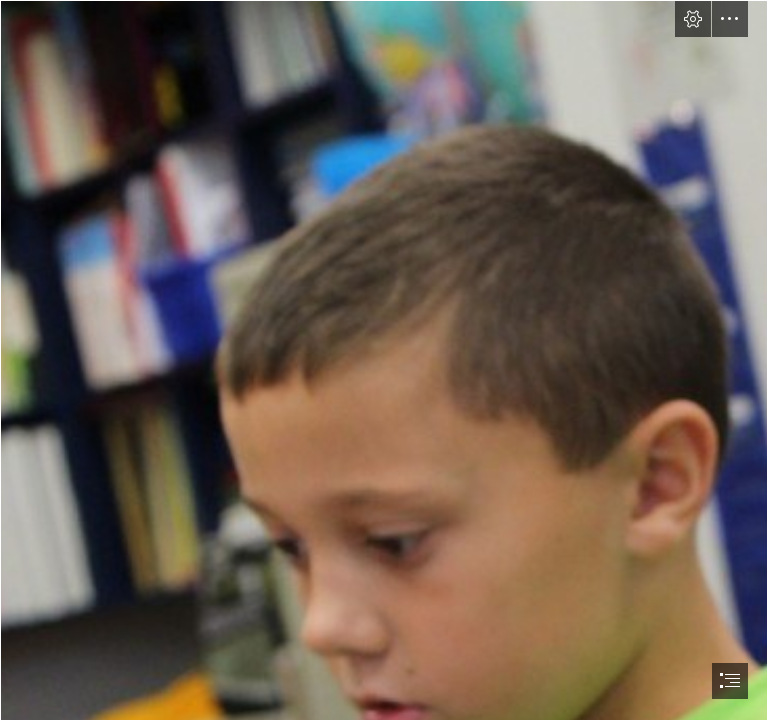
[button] (693, 19)
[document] (384, 360)
